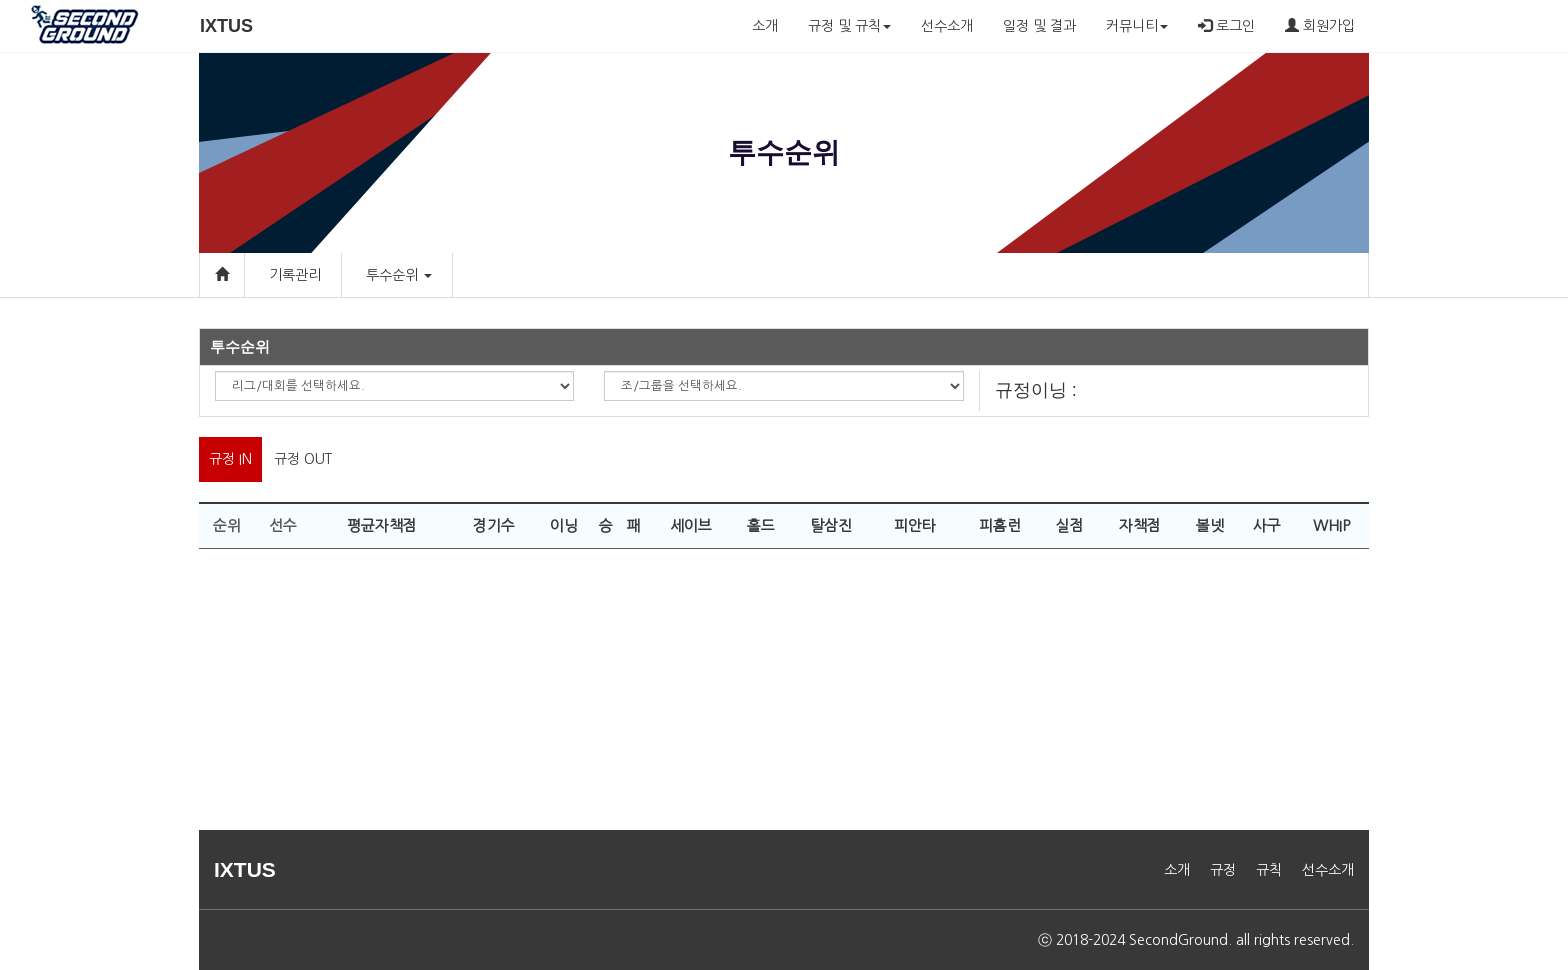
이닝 (564, 525)
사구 (1267, 525)
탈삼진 (831, 525)
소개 (765, 26)
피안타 (915, 525)
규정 (1223, 870)
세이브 (691, 525)
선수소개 (947, 26)
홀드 (761, 525)
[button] (427, 275)
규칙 (1269, 870)
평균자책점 (382, 525)
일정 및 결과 (1039, 26)
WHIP (1331, 525)
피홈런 (1000, 525)
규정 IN (230, 459)
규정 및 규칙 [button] (849, 26)
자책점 (1140, 525)
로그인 (1226, 25)
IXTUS (226, 26)
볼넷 (1210, 525)
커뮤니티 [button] (1137, 26)
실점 (1070, 525)
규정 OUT (303, 459)
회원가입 (1320, 25)
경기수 (494, 525)
